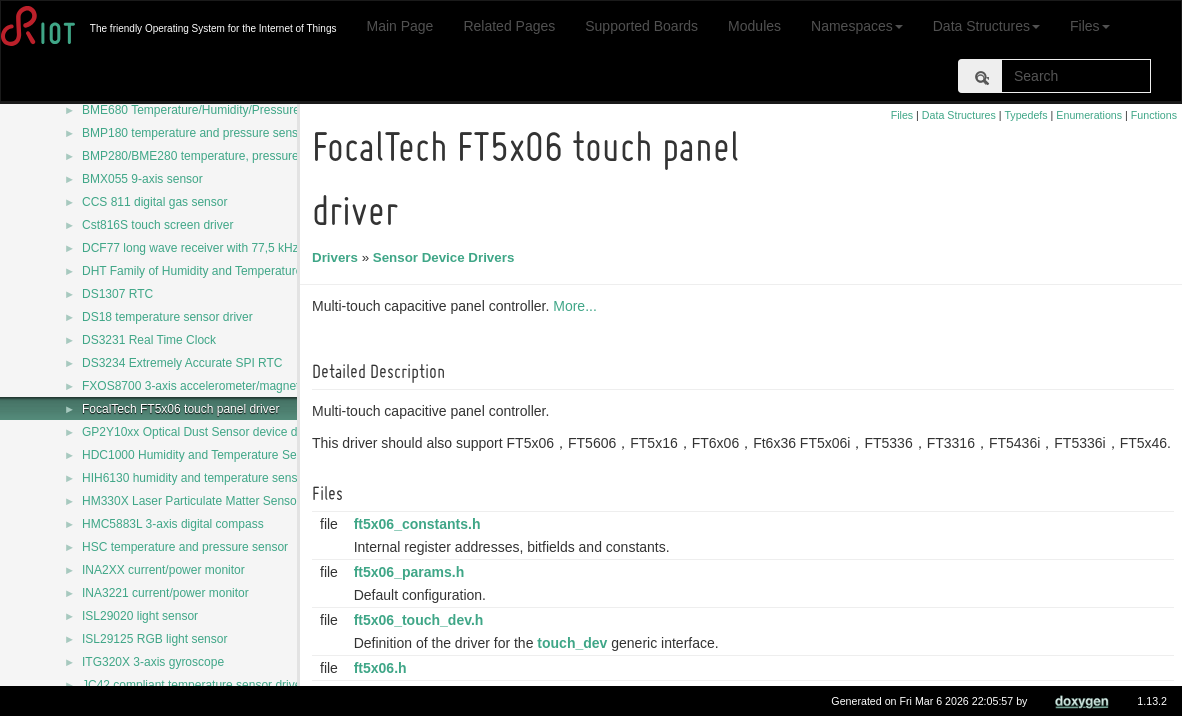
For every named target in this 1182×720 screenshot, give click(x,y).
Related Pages (509, 26)
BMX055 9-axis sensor (142, 179)
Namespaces (857, 26)
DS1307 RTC (117, 294)
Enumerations (1089, 115)
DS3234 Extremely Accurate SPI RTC (182, 363)
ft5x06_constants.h (420, 524)
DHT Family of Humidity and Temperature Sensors (216, 271)
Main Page (399, 26)
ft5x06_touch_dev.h (422, 620)
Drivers (338, 257)
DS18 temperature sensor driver (167, 317)
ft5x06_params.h (412, 572)
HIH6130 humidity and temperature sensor (195, 478)
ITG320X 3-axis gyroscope (153, 662)
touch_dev (575, 643)
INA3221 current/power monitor (165, 593)
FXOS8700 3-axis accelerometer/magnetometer (209, 386)
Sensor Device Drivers (447, 257)
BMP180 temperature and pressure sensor (195, 133)
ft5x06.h (383, 668)
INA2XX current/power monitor (163, 570)
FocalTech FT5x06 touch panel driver (180, 409)
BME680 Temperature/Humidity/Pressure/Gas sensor (223, 110)
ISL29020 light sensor (140, 616)
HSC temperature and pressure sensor (185, 547)
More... (578, 306)
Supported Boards (641, 26)
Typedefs (1025, 115)
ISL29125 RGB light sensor (154, 639)
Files (1090, 26)
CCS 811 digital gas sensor (154, 202)
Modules (754, 26)
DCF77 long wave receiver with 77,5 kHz (190, 248)
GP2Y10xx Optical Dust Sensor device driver (201, 432)
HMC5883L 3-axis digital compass (173, 524)
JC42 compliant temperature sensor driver (193, 685)
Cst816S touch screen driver (157, 225)
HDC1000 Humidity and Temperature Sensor (201, 455)
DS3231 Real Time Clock (149, 340)
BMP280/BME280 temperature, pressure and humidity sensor (246, 156)
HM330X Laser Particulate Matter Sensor (191, 501)
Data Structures (986, 26)
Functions (1154, 115)
